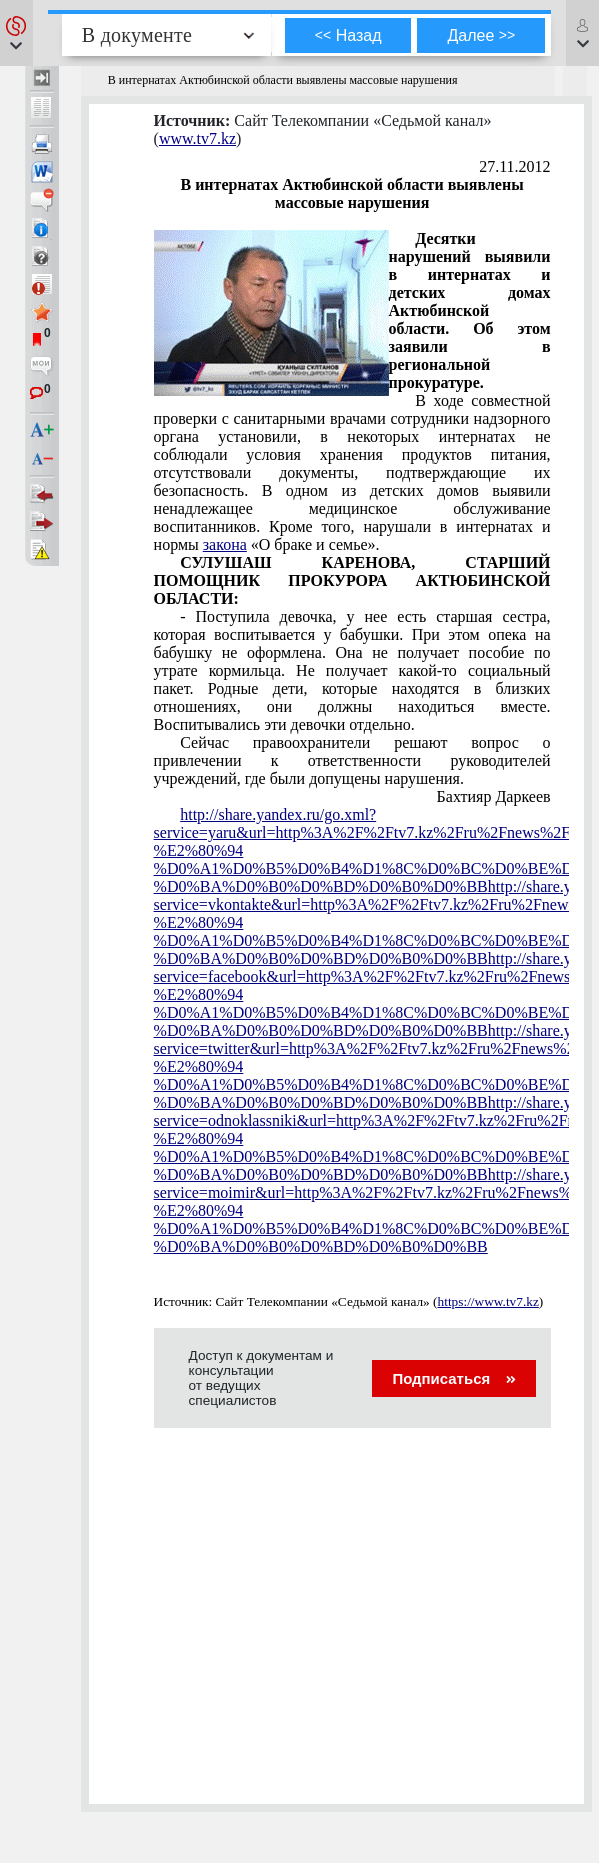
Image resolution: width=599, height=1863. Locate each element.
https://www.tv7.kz (488, 1301)
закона (225, 544)
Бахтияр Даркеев (494, 796)
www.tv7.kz (197, 138)
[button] (16, 33)
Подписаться (453, 1378)
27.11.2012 (514, 166)
